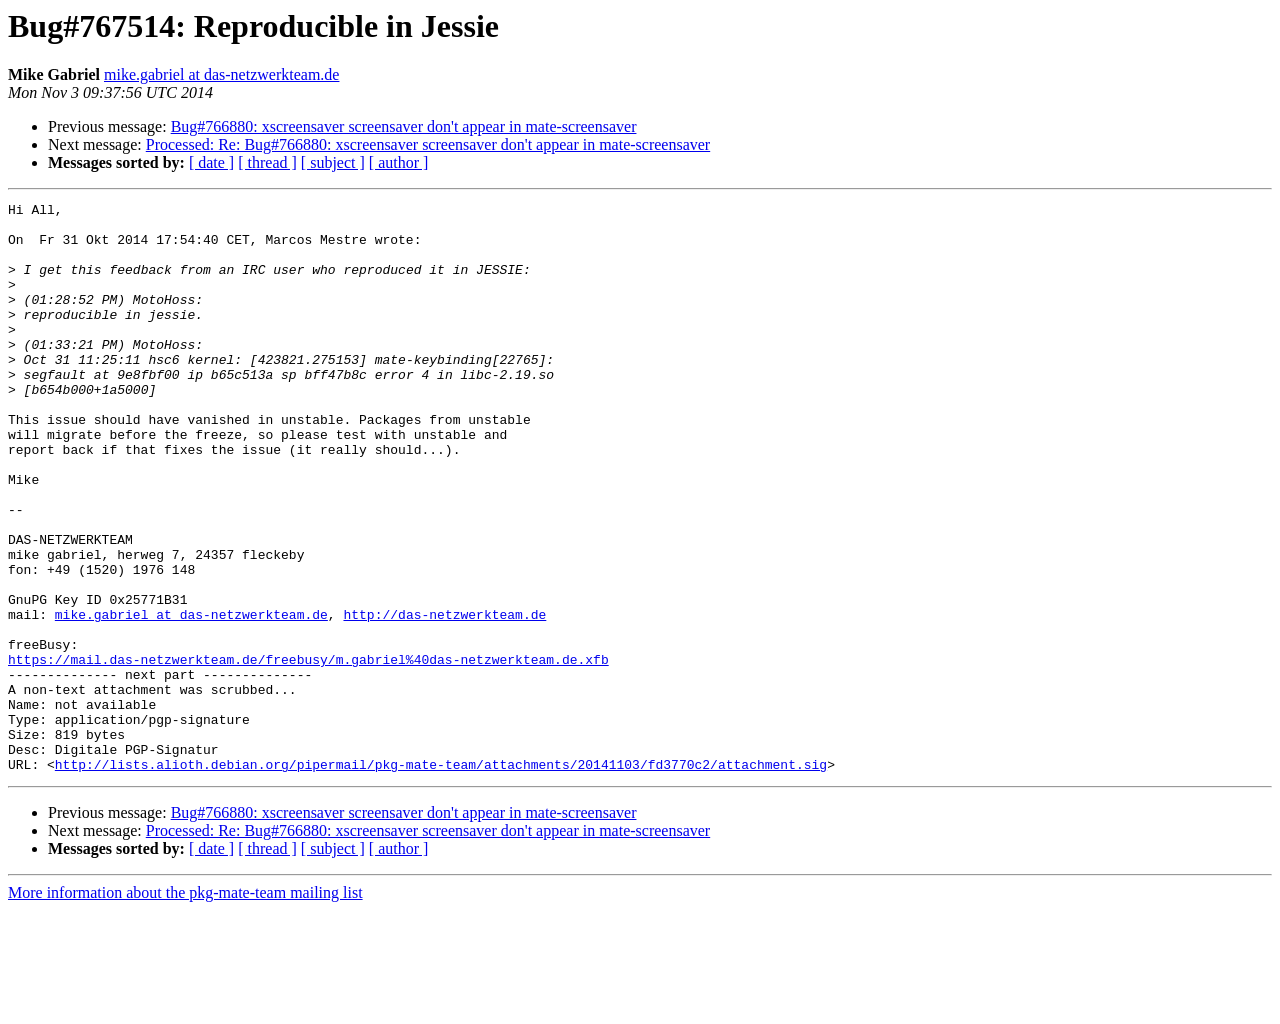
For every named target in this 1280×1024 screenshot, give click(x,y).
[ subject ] (333, 162)
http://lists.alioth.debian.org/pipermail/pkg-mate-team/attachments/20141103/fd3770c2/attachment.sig (441, 878)
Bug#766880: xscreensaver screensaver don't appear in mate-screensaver (404, 126)
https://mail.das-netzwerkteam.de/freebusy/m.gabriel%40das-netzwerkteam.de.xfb (308, 752)
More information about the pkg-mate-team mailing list (185, 1006)
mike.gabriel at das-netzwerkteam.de (221, 74)
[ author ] (399, 162)
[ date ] (211, 162)
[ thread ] (267, 162)
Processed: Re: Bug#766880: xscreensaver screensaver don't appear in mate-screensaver (428, 144)
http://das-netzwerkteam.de (444, 698)
